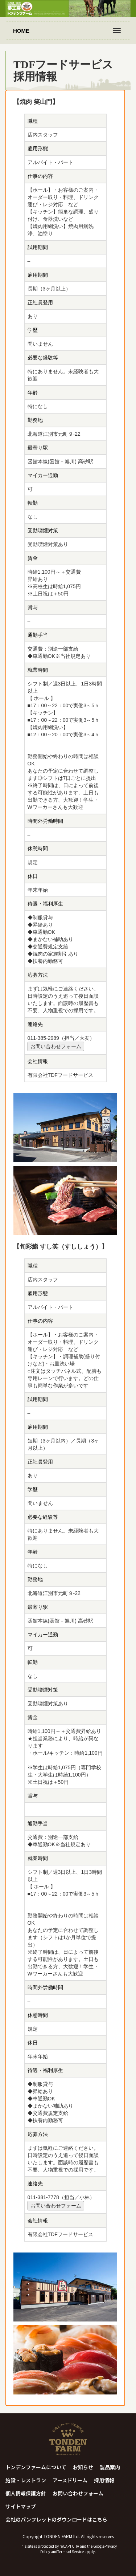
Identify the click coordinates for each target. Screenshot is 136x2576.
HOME (21, 31)
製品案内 (110, 2467)
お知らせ (83, 2467)
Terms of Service (70, 2551)
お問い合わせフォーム (55, 1046)
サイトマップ (20, 2506)
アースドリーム (70, 2480)
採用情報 (104, 2480)
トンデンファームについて (35, 2467)
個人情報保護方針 (25, 2493)
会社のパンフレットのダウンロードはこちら (56, 2519)
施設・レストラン (25, 2480)
